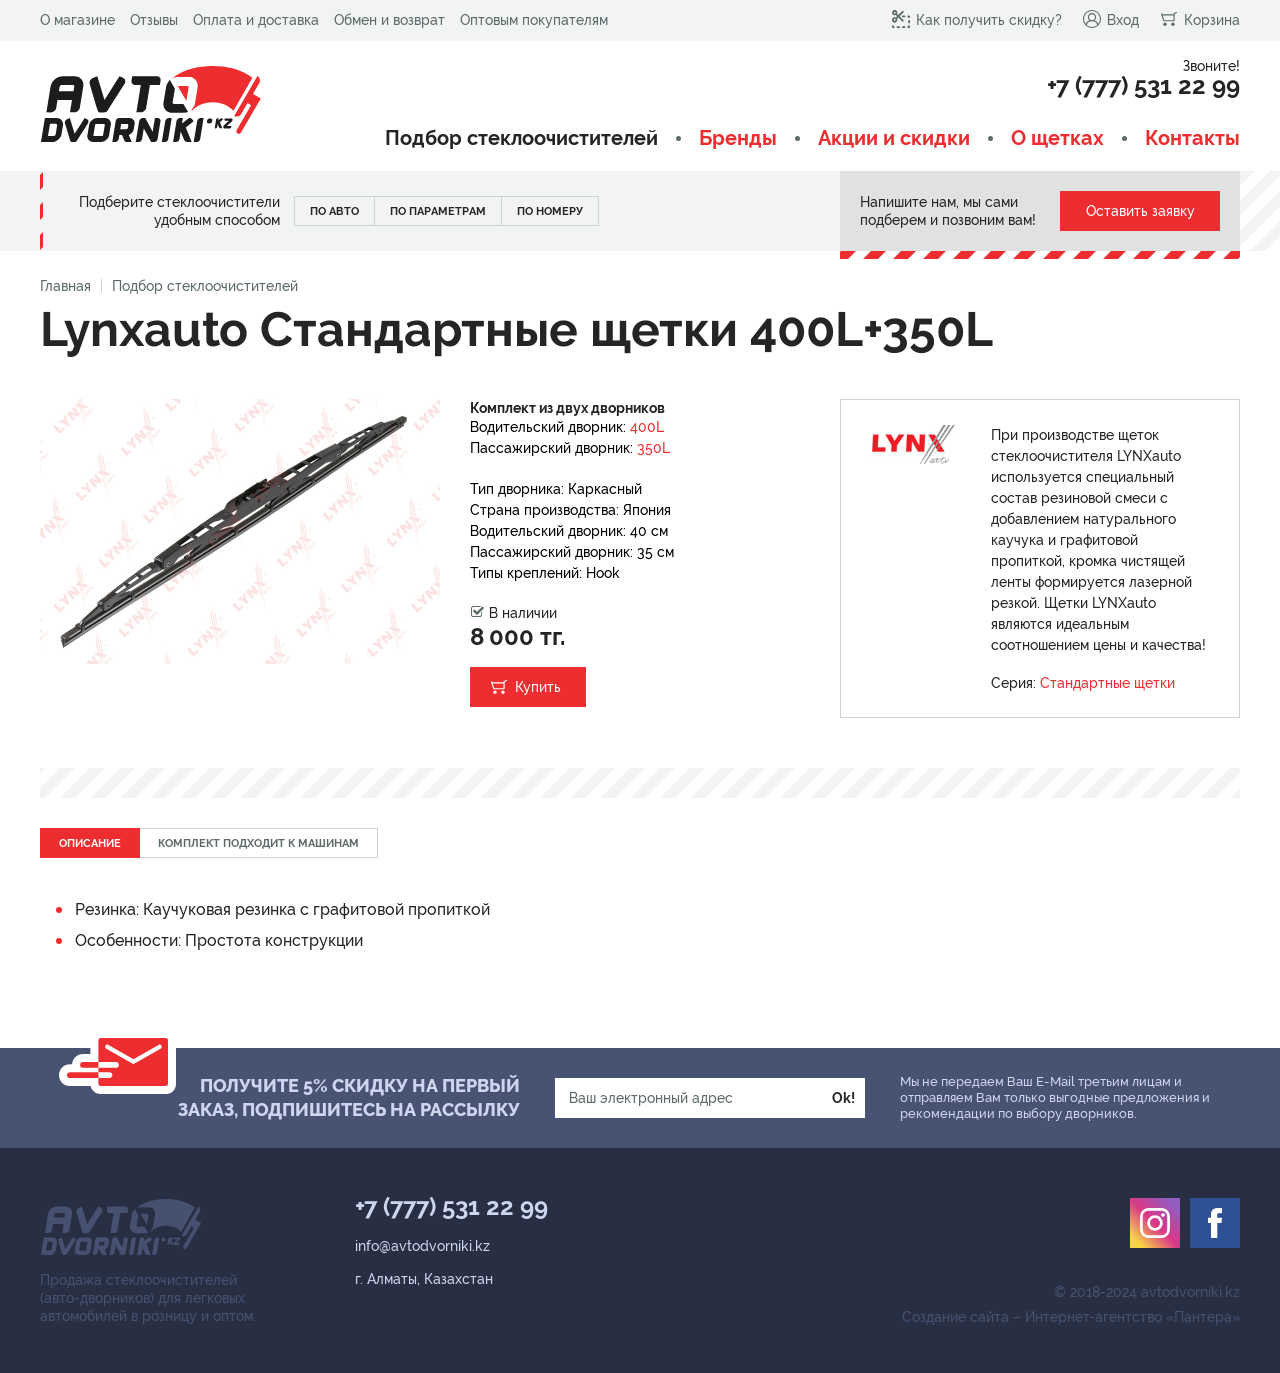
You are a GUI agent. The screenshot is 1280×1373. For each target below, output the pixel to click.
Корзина (1199, 19)
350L (653, 448)
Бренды (738, 138)
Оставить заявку (1140, 211)
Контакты (1192, 138)
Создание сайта (955, 1317)
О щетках (1057, 138)
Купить (538, 687)
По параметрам (438, 211)
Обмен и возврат (389, 20)
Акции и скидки (894, 138)
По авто (334, 211)
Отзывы (154, 20)
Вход (1110, 19)
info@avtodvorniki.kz (422, 1246)
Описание (90, 843)
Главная (65, 286)
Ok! (843, 1098)
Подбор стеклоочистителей (521, 138)
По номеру (550, 211)
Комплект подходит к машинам (258, 843)
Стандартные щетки (1107, 683)
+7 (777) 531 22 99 (1143, 86)
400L (647, 427)
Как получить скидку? (976, 19)
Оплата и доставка (256, 20)
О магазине (77, 20)
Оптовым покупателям (534, 20)
